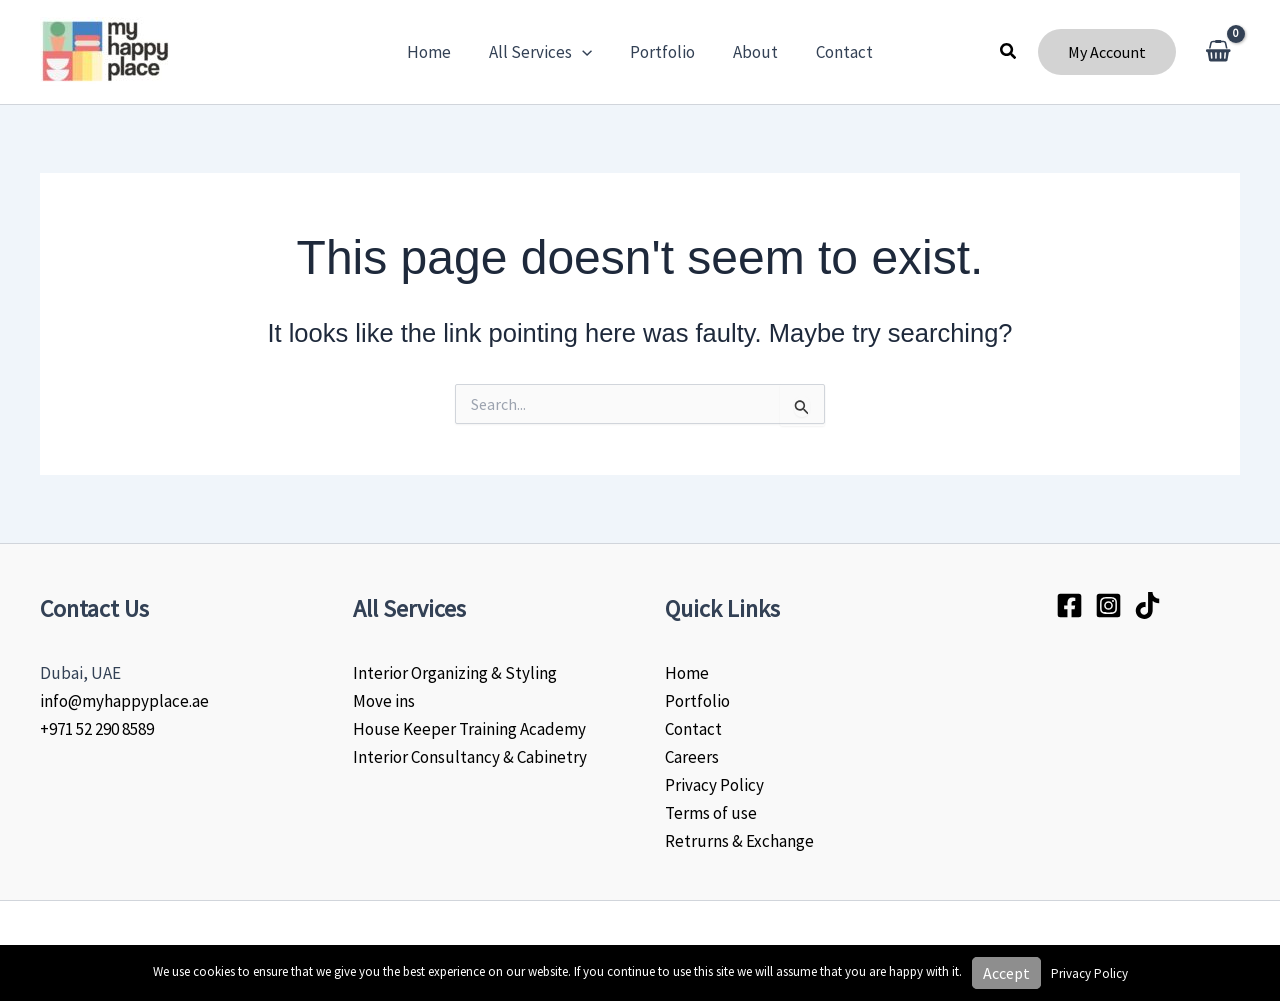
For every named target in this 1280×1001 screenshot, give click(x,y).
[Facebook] (1069, 605)
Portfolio (697, 701)
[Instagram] (1108, 605)
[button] (1009, 52)
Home (687, 673)
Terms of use (711, 813)
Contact (693, 729)
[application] (586, 52)
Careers (692, 757)
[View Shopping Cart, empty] (1218, 52)
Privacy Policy (714, 785)
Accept (1006, 973)
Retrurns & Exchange (739, 841)
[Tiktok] (1147, 605)
